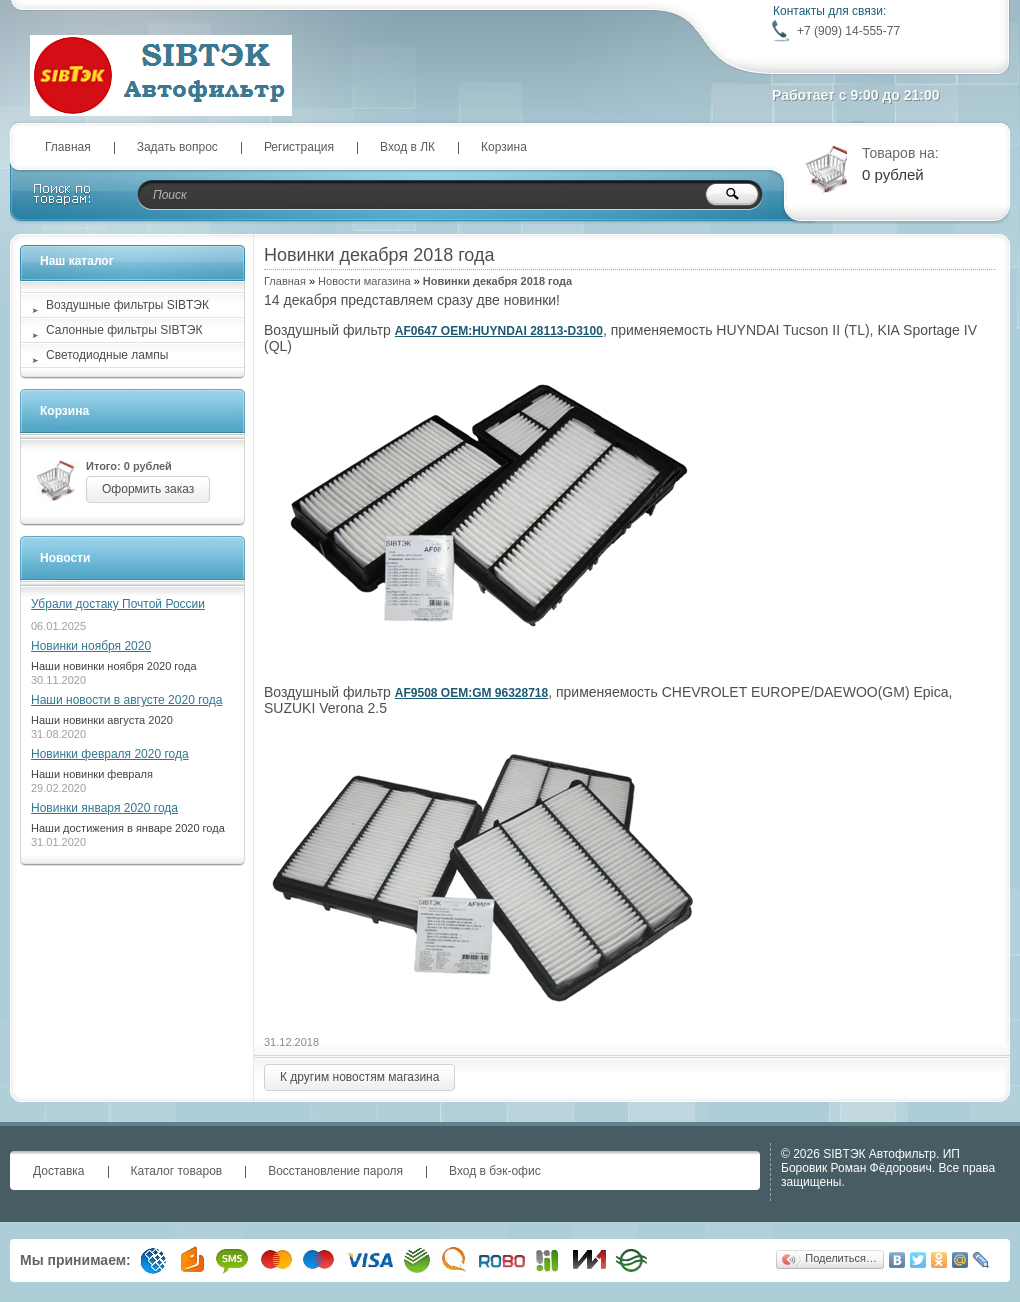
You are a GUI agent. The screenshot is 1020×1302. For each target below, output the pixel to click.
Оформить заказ (148, 489)
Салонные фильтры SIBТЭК (124, 330)
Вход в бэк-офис (495, 1171)
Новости (65, 558)
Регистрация (299, 147)
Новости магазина (364, 281)
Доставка (59, 1171)
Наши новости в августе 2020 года (126, 700)
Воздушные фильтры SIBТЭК (127, 305)
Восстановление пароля (335, 1171)
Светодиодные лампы (107, 355)
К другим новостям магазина (359, 1077)
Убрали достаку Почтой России (118, 604)
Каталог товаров (177, 1171)
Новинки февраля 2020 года (110, 754)
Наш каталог (77, 261)
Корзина (504, 147)
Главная (68, 147)
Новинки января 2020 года (104, 808)
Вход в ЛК (407, 147)
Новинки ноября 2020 (91, 646)
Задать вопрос (177, 147)
